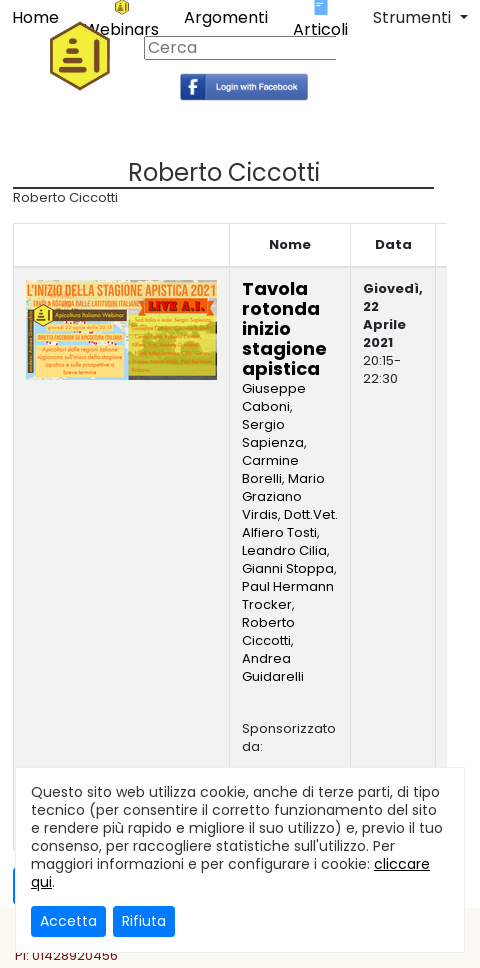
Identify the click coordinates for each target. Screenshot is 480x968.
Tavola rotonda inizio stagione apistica (284, 328)
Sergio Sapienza (273, 433)
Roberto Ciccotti (268, 631)
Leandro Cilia (284, 550)
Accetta (68, 921)
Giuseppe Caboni (274, 397)
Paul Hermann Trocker (288, 595)
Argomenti (226, 17)
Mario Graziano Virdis (283, 496)
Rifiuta (144, 921)
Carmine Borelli (270, 469)
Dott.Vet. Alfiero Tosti (290, 523)
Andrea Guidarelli (273, 667)
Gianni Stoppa (288, 568)
